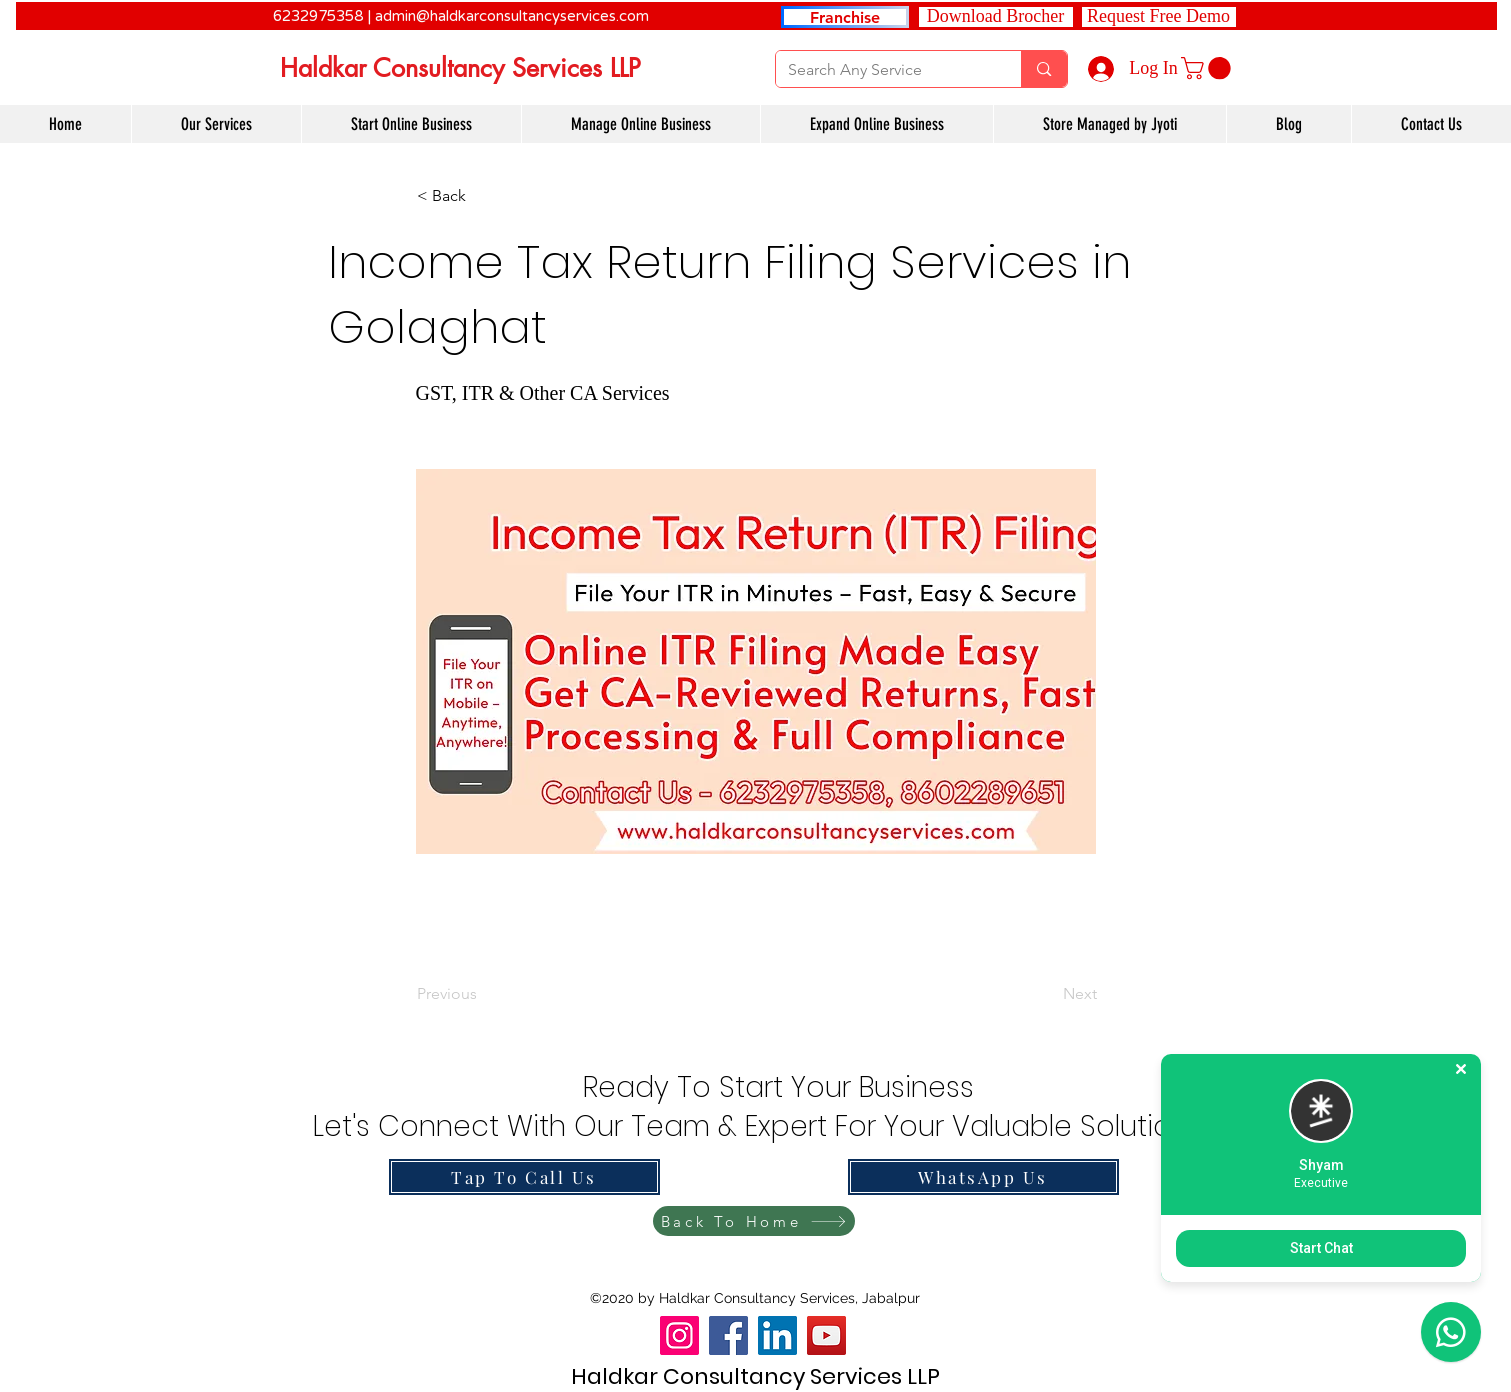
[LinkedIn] (777, 1335)
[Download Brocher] (996, 17)
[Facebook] (728, 1335)
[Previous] (483, 994)
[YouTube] (826, 1335)
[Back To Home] (754, 1221)
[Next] (1047, 994)
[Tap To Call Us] (524, 1177)
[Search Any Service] (884, 70)
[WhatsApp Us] (983, 1177)
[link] (1208, 68)
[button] (1159, 17)
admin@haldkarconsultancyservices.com (512, 16)
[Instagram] (679, 1335)
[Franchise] (845, 17)
